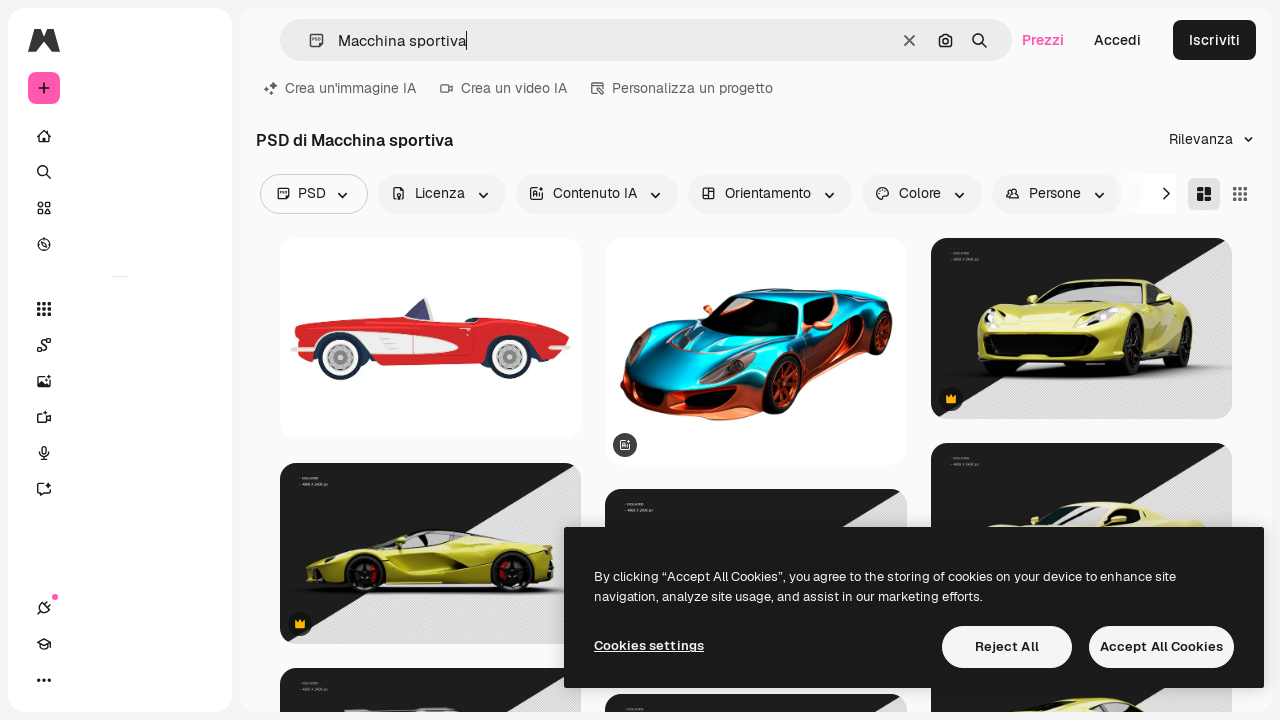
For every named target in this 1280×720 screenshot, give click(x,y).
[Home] (120, 136)
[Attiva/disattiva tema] (116, 680)
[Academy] (80, 680)
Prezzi (1043, 40)
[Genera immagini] (120, 381)
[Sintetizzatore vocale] (120, 453)
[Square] (1240, 194)
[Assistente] (120, 489)
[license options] (442, 194)
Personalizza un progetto (682, 88)
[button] (308, 40)
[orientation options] (770, 194)
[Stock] (120, 208)
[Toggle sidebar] (196, 40)
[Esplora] (120, 244)
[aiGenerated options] (597, 194)
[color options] (922, 194)
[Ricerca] (120, 172)
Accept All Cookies (1161, 646)
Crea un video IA (503, 88)
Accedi (1117, 40)
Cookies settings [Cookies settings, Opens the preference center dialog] (649, 645)
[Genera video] (120, 417)
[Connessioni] (44, 680)
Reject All (1007, 646)
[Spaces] (120, 345)
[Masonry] (1204, 194)
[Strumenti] (120, 309)
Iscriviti (1214, 40)
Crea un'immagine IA (340, 88)
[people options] (1057, 194)
